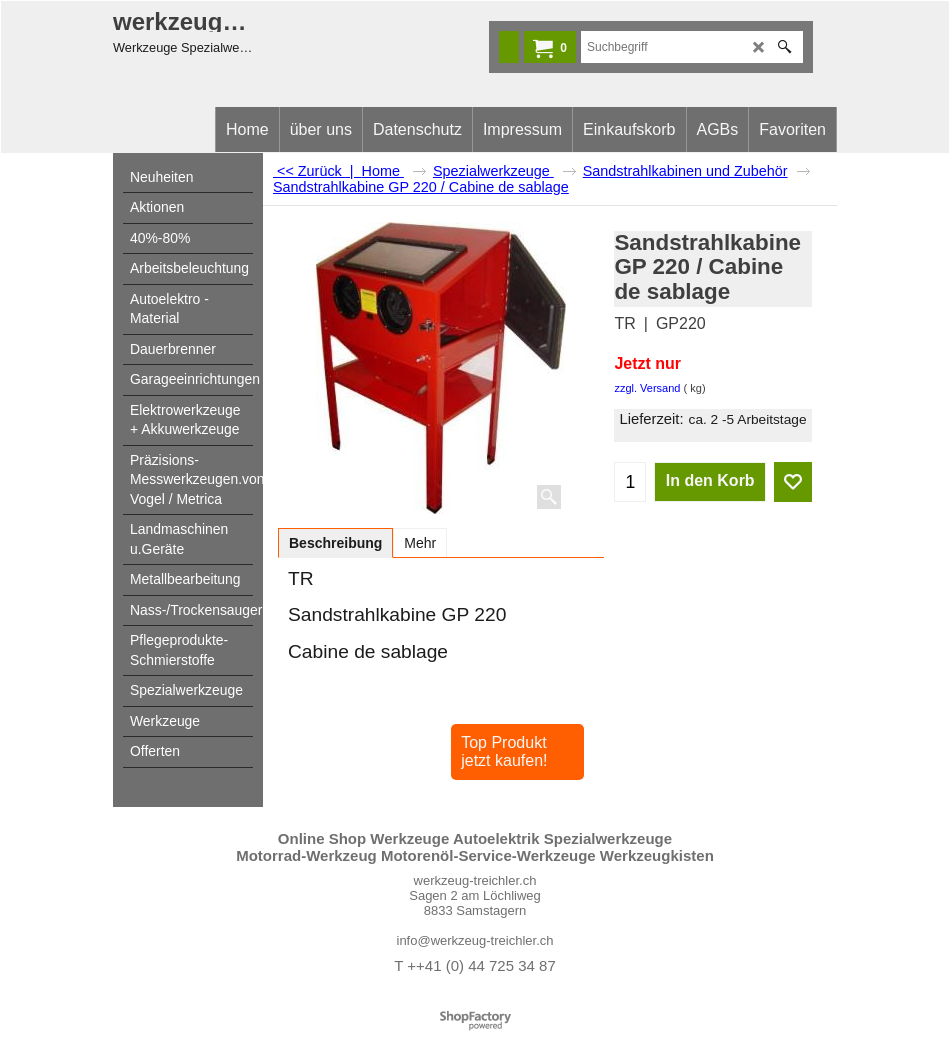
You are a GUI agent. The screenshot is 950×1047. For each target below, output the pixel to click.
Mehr (420, 543)
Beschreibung (335, 543)
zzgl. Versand (647, 388)
